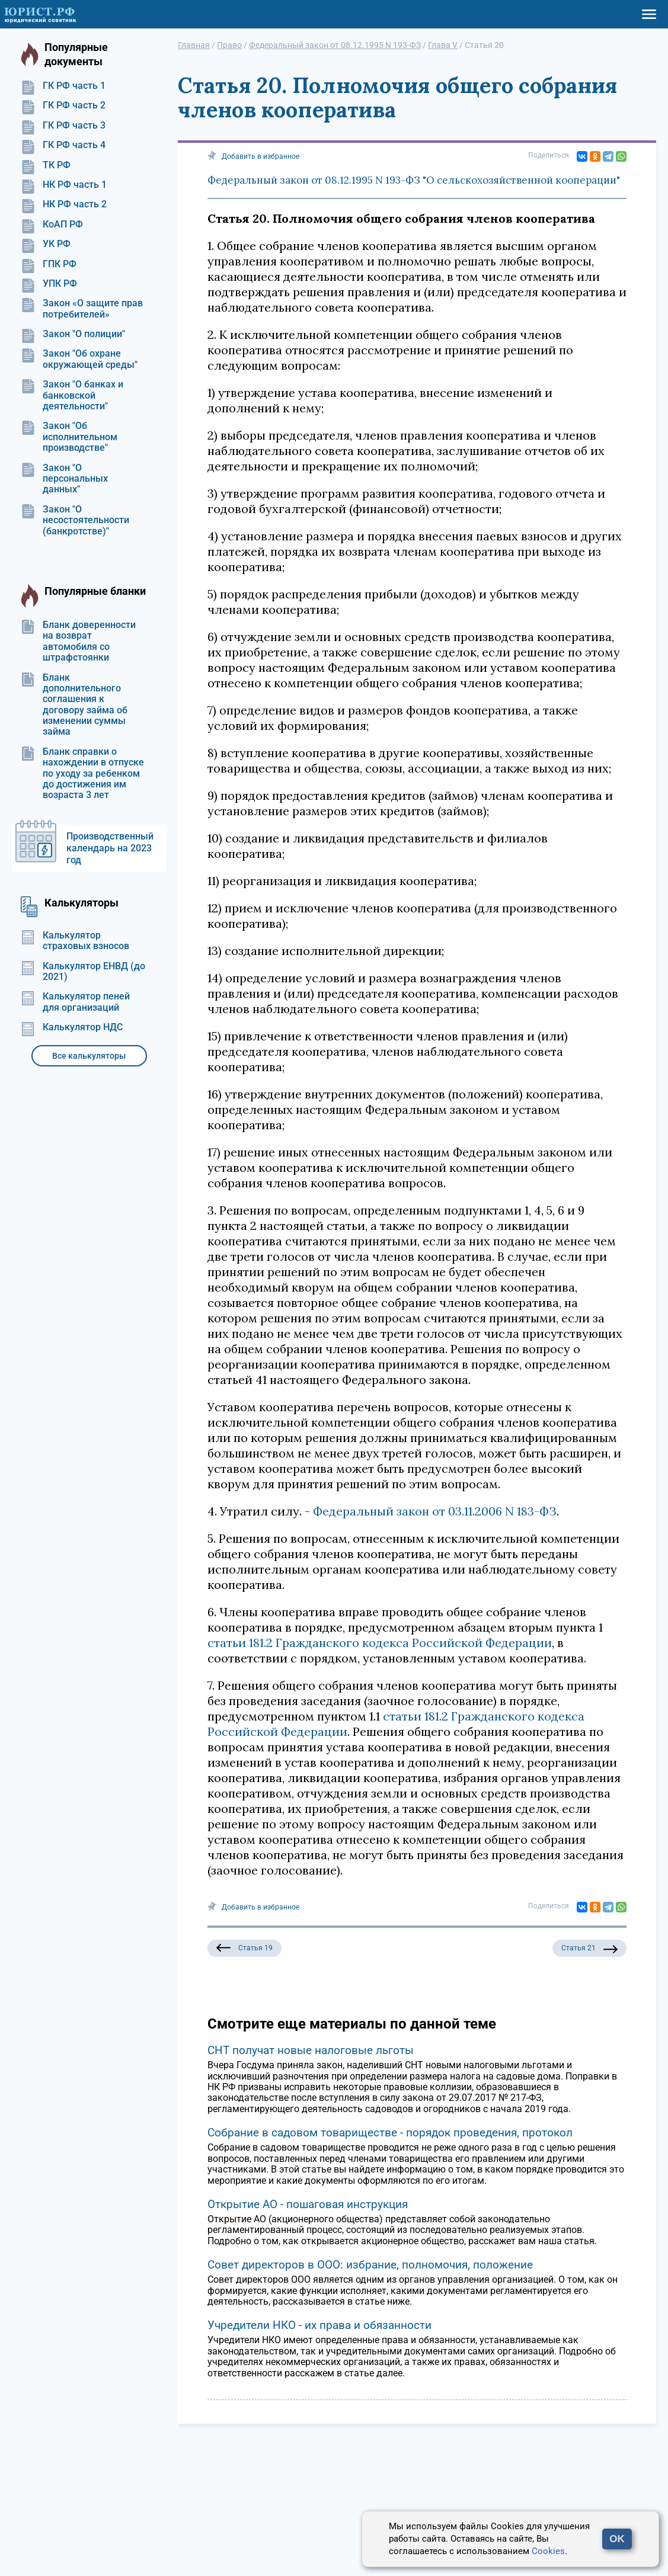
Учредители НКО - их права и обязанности (319, 2325)
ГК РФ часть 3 (63, 125)
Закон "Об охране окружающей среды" (79, 359)
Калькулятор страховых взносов (75, 940)
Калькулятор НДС (72, 1027)
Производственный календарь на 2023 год (110, 848)
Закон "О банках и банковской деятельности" (72, 395)
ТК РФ (46, 165)
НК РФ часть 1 (64, 185)
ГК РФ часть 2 (63, 105)
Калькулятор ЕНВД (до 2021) (83, 971)
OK (617, 2539)
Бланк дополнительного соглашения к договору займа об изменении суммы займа (74, 705)
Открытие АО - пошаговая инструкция (307, 2204)
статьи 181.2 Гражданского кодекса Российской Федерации (379, 1642)
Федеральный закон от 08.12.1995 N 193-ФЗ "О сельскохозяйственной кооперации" (413, 180)
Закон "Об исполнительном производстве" (69, 437)
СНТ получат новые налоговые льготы (310, 2050)
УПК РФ (49, 283)
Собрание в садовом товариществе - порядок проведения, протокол (390, 2132)
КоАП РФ (52, 224)
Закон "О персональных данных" (64, 479)
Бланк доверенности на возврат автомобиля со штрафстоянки (78, 641)
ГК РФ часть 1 (63, 86)
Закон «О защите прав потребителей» (82, 308)
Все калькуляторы (89, 1055)
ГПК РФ (48, 264)
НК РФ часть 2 (64, 204)
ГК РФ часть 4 (63, 145)
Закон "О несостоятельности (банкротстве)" (75, 520)
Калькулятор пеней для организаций (75, 1002)
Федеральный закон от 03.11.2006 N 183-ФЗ (435, 1511)
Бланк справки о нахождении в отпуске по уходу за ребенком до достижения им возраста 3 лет (82, 773)
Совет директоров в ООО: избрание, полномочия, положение (370, 2264)
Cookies (548, 2551)
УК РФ (46, 244)
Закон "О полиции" (73, 334)
